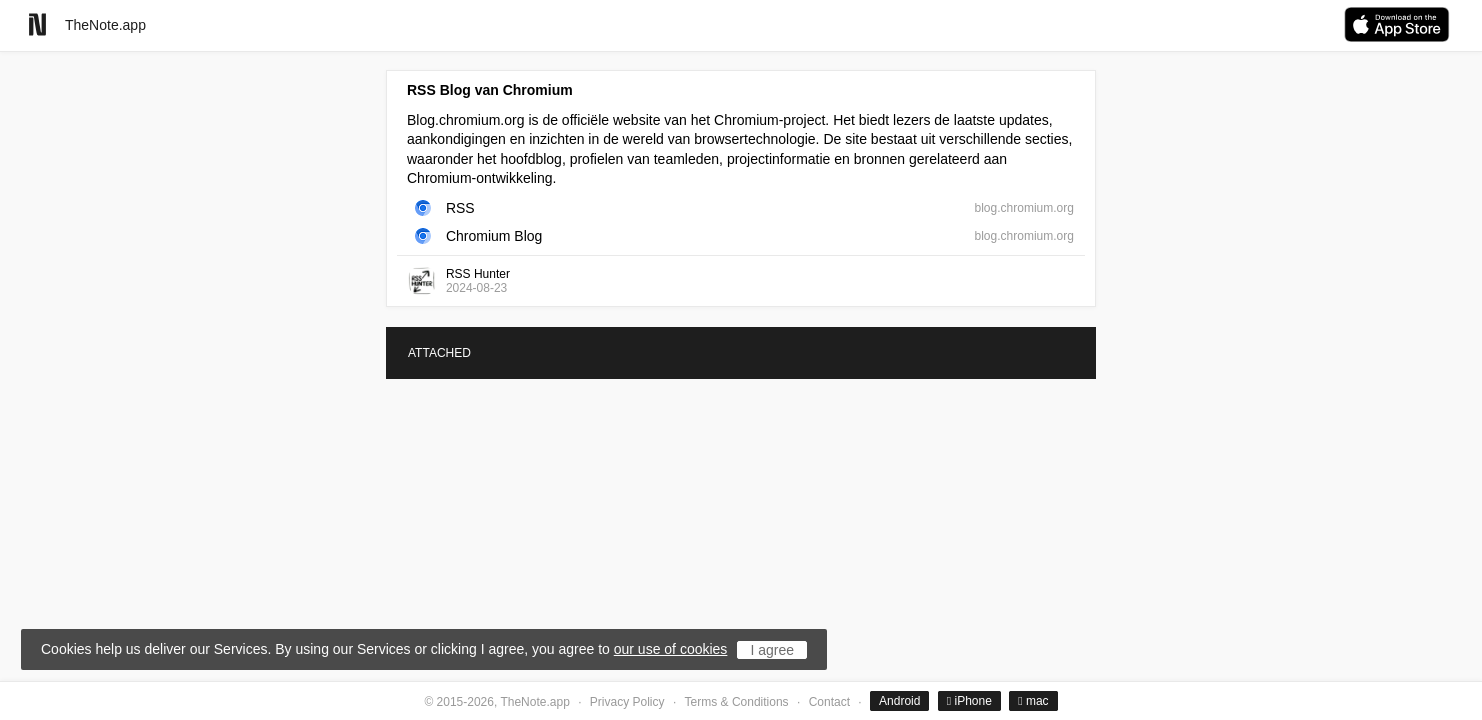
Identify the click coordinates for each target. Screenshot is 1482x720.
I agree (772, 650)
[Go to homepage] (37, 24)
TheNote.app (105, 25)
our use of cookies (671, 649)
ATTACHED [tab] (439, 353)
